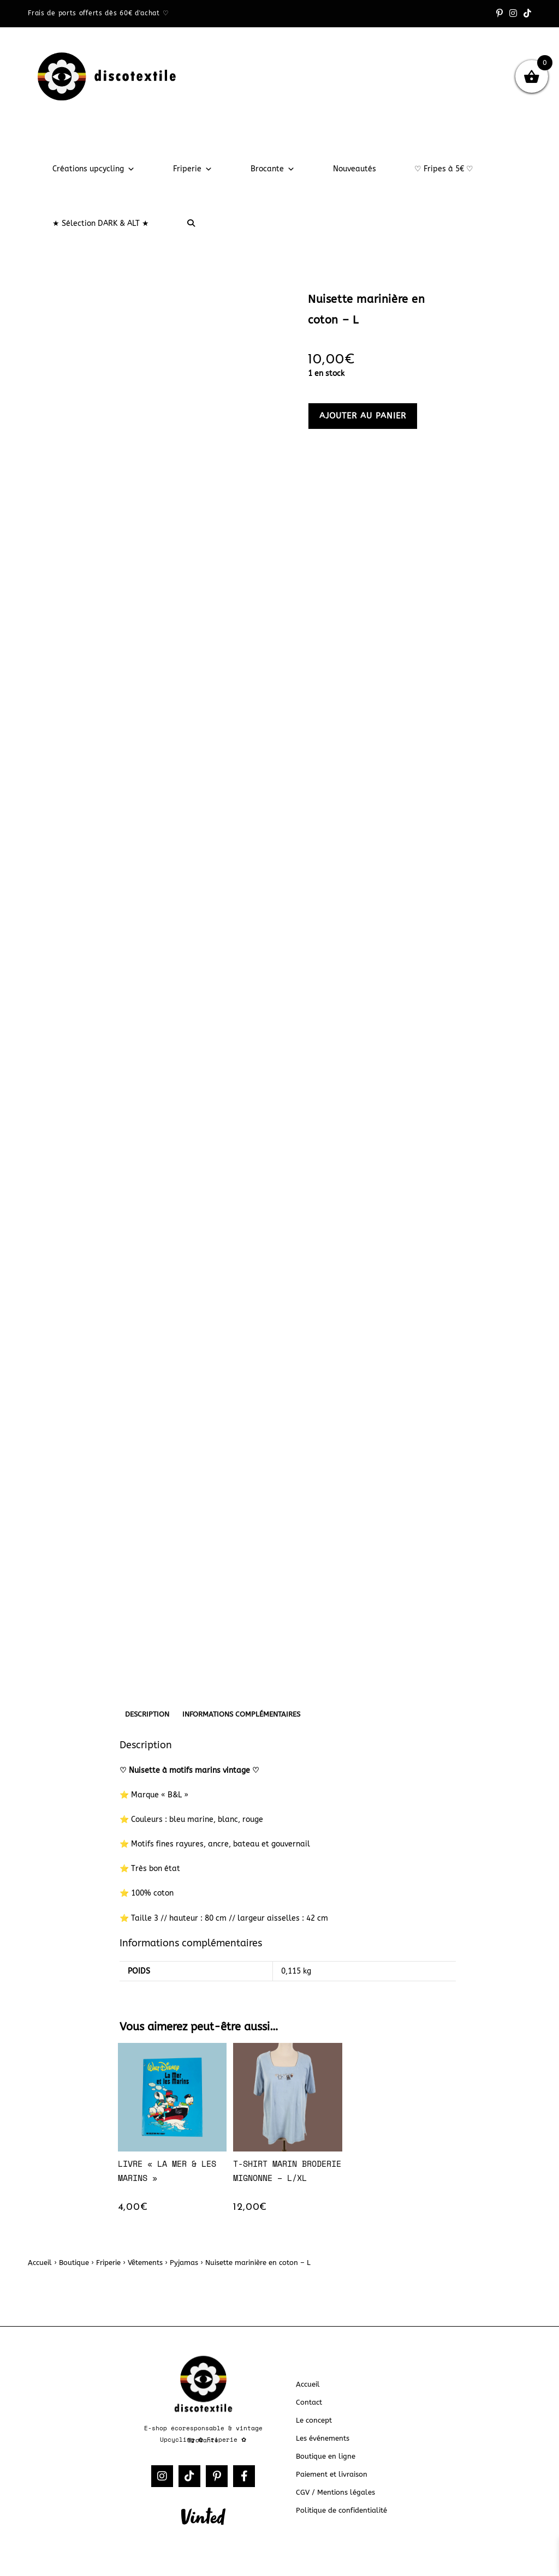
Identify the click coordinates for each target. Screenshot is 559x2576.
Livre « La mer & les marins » (167, 2170)
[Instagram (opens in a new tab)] (513, 13)
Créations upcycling (93, 169)
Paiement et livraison (331, 2474)
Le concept (314, 2420)
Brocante (273, 169)
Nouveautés (354, 169)
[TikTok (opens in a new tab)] (525, 13)
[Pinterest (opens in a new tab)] (499, 13)
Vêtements (145, 2262)
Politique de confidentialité (341, 2510)
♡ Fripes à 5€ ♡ (443, 169)
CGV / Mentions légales (335, 2492)
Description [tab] (147, 1714)
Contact (309, 2402)
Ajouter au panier (362, 416)
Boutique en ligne (325, 2456)
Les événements (322, 2438)
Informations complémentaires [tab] (241, 1714)
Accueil (40, 2262)
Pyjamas (184, 2262)
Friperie (192, 169)
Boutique (74, 2262)
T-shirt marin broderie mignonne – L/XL (287, 2170)
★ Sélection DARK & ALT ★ (100, 223)
